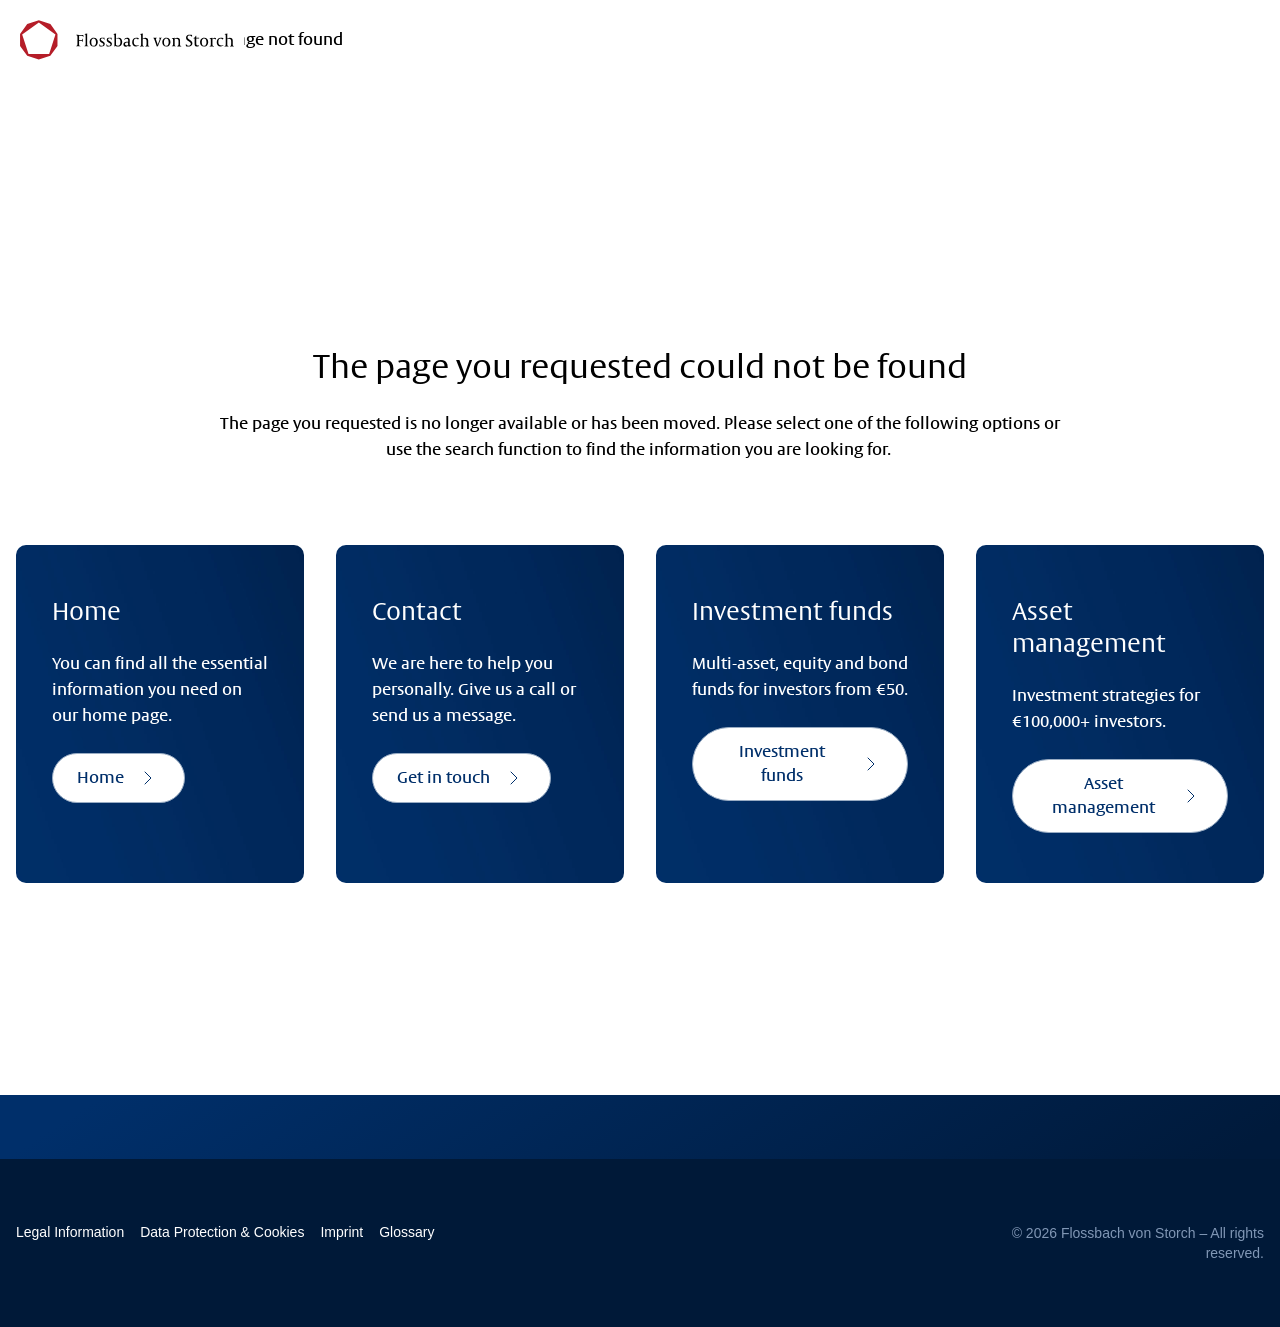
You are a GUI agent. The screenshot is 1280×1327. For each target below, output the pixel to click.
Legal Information (70, 1232)
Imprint (341, 1232)
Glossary (406, 1232)
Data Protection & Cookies (222, 1232)
